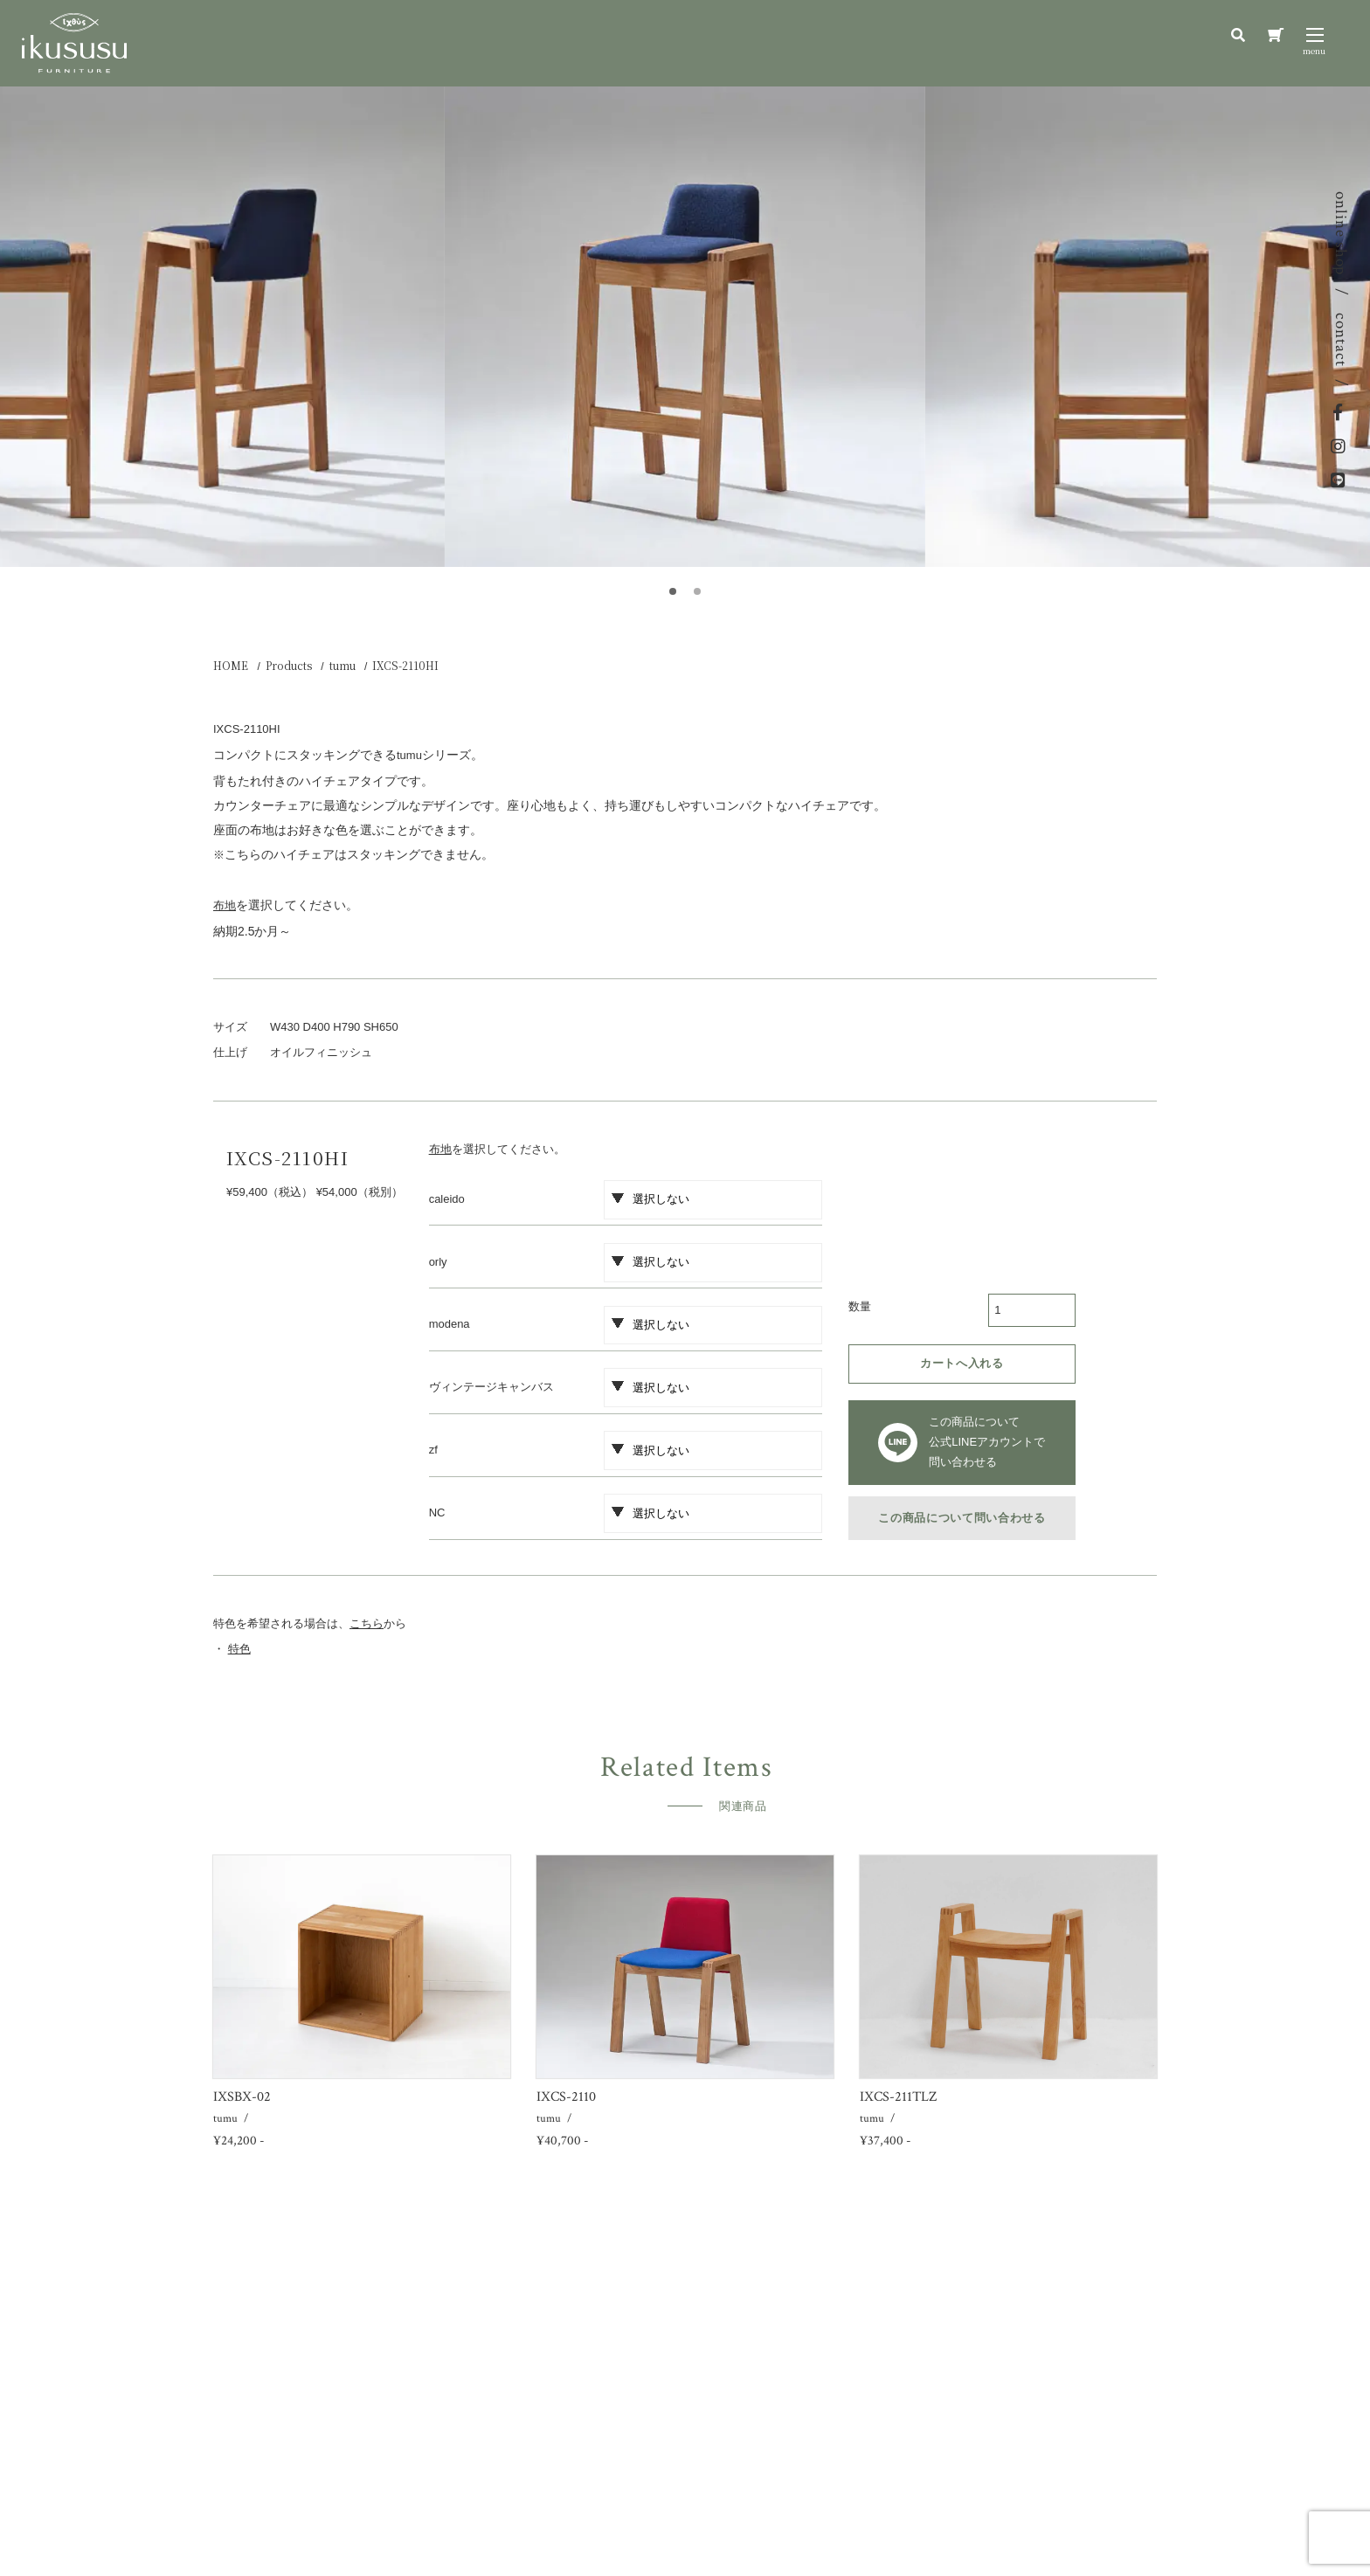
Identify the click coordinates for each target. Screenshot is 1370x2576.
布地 (440, 1149)
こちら (366, 1623)
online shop (1341, 233)
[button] (672, 591)
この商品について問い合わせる (961, 1517)
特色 (239, 1648)
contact (1341, 340)
